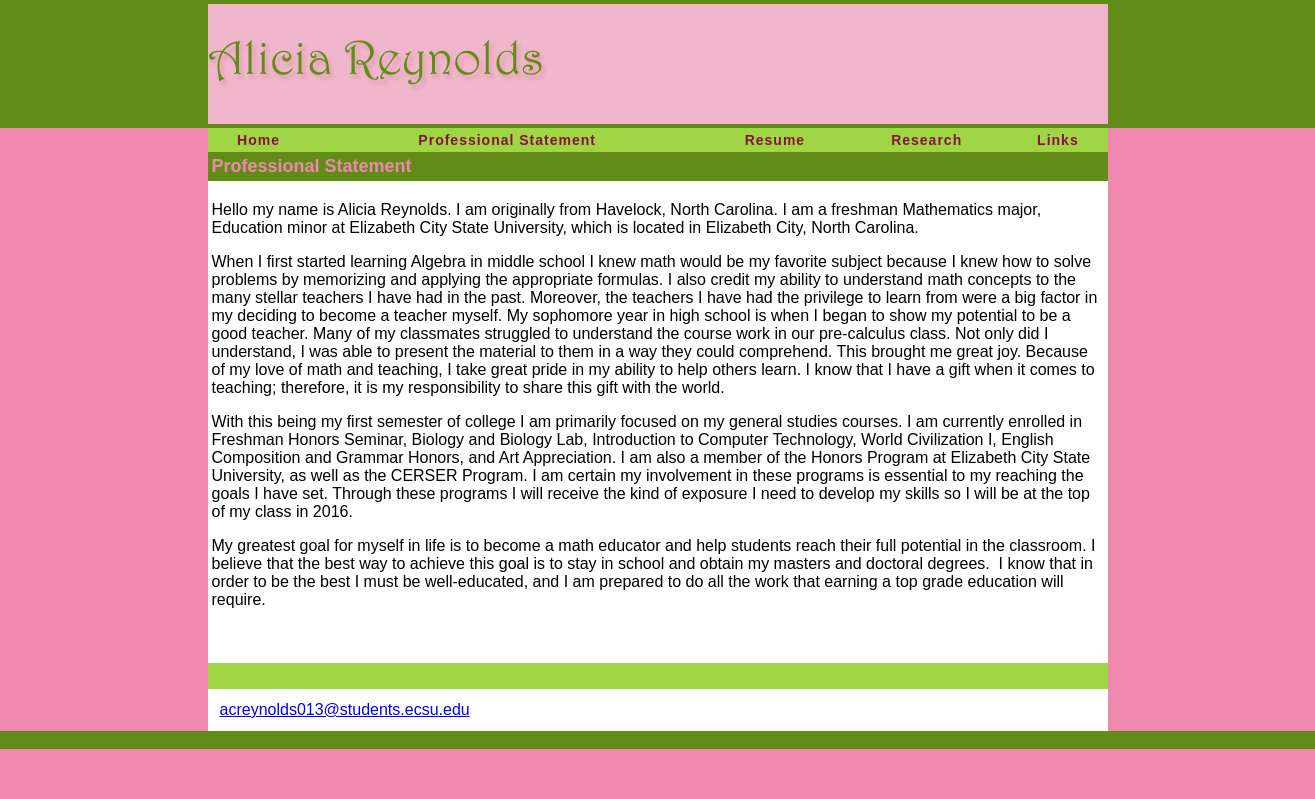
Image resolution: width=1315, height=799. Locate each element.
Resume (775, 140)
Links (1058, 140)
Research (926, 140)
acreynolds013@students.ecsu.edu (345, 709)
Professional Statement (507, 140)
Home (258, 140)
